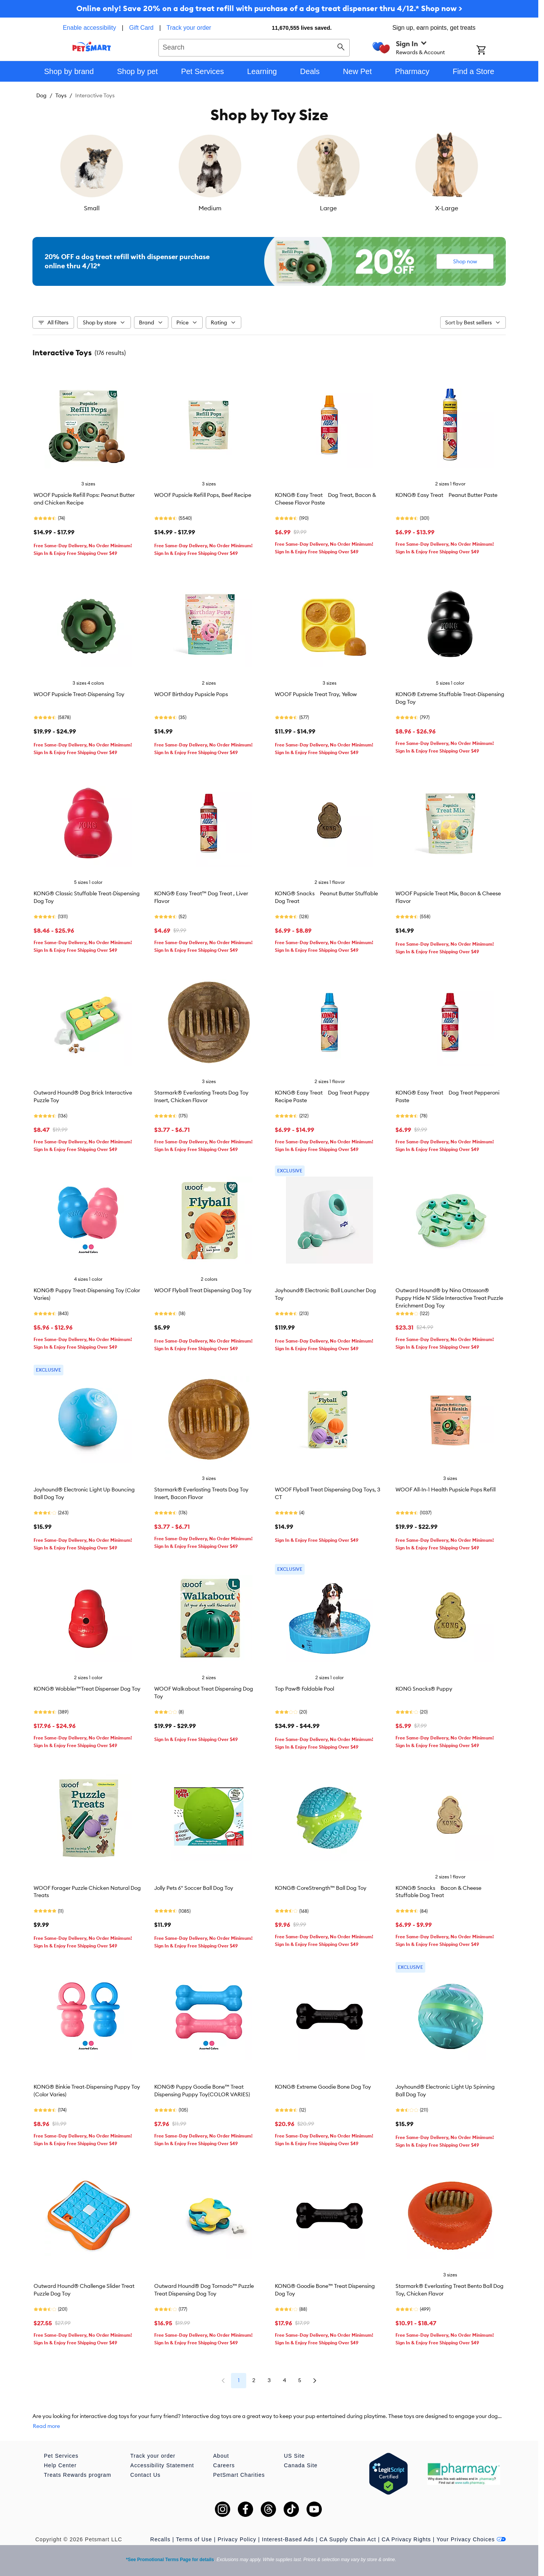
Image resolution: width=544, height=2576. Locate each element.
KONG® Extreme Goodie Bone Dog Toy (323, 2086)
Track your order (188, 27)
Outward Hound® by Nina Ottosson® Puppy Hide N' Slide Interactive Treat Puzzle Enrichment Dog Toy (449, 1298)
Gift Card (141, 27)
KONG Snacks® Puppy (423, 1688)
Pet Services (61, 2456)
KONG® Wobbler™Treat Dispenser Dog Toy (87, 1688)
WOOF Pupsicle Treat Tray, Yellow (316, 694)
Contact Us (145, 2475)
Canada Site (301, 2465)
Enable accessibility (89, 27)
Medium (210, 208)
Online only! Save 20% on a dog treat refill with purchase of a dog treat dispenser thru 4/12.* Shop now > (269, 8)
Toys (60, 95)
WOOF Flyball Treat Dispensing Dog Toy (203, 1290)
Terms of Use (194, 2539)
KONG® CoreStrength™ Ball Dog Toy (320, 1887)
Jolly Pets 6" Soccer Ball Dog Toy (193, 1887)
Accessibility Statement (162, 2465)
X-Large (446, 208)
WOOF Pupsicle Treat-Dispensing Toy (79, 694)
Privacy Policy (237, 2539)
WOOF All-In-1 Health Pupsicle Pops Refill (445, 1489)
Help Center (60, 2465)
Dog (41, 95)
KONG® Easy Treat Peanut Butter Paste (446, 495)
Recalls (160, 2539)
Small (92, 208)
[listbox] (269, 172)
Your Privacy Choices (471, 2539)
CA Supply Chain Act (348, 2539)
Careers (224, 2465)
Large (328, 208)
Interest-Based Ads (288, 2539)
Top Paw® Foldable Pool (304, 1688)
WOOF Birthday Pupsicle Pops (191, 694)
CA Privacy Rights (406, 2539)
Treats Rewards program (77, 2475)
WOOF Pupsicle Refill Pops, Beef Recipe (202, 495)
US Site (294, 2456)
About (221, 2456)
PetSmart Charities (239, 2475)
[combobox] (254, 46)
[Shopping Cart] (491, 50)
